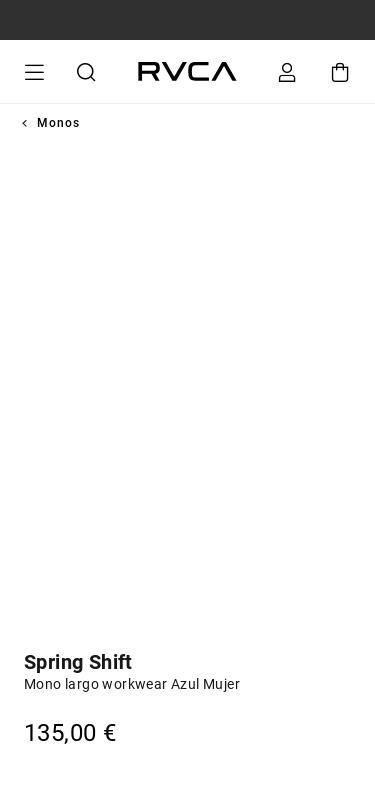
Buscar (83, 72)
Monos (58, 123)
